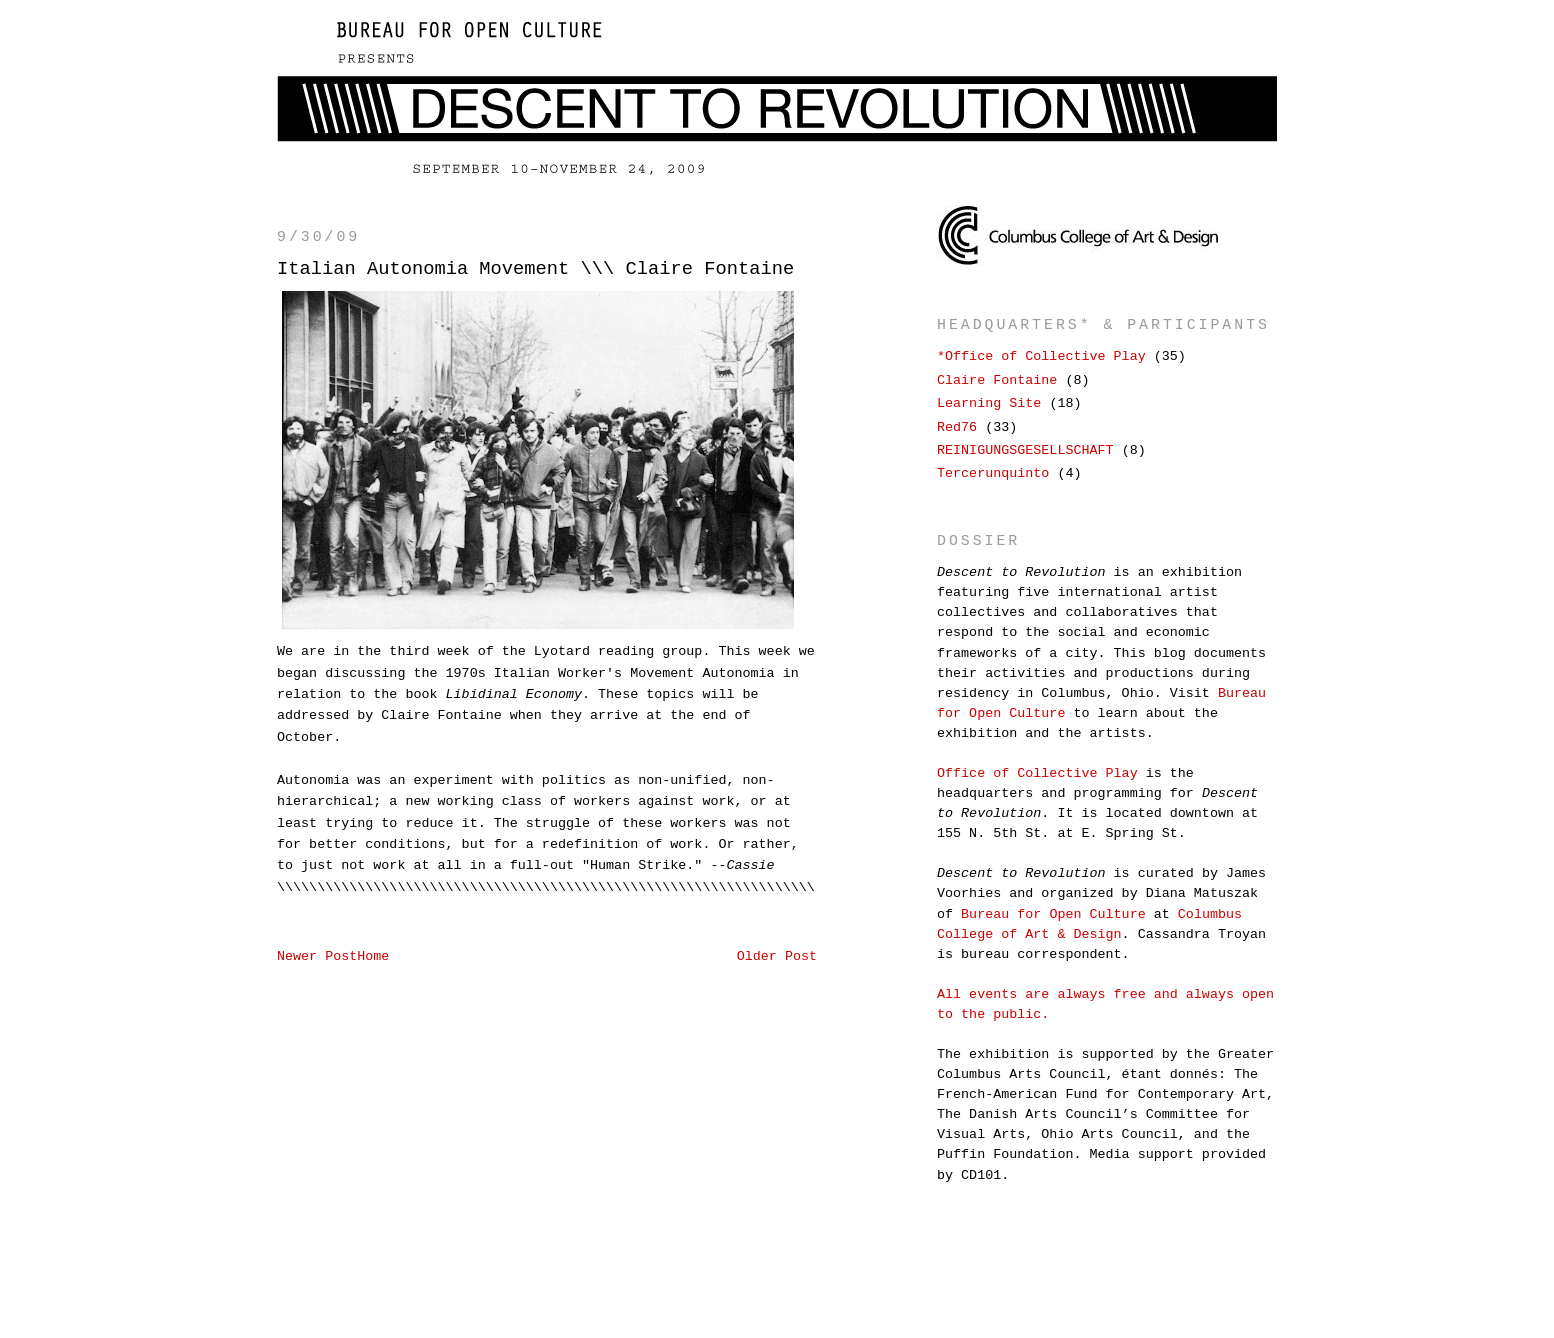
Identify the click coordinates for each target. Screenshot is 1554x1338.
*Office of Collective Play (1041, 356)
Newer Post (317, 956)
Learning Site (989, 403)
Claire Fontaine (997, 380)
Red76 (957, 427)
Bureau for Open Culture (1053, 914)
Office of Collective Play (1037, 773)
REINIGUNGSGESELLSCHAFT (1025, 450)
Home (373, 956)
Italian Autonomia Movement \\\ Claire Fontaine (535, 269)
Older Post (777, 956)
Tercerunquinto (993, 473)
